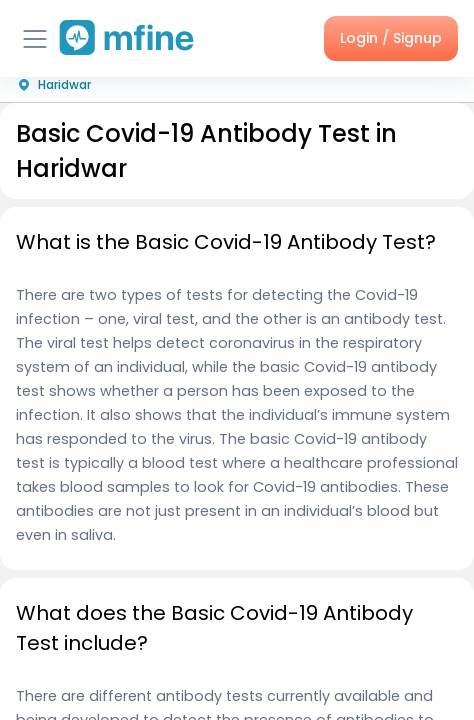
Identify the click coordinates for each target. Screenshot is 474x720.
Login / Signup (391, 38)
